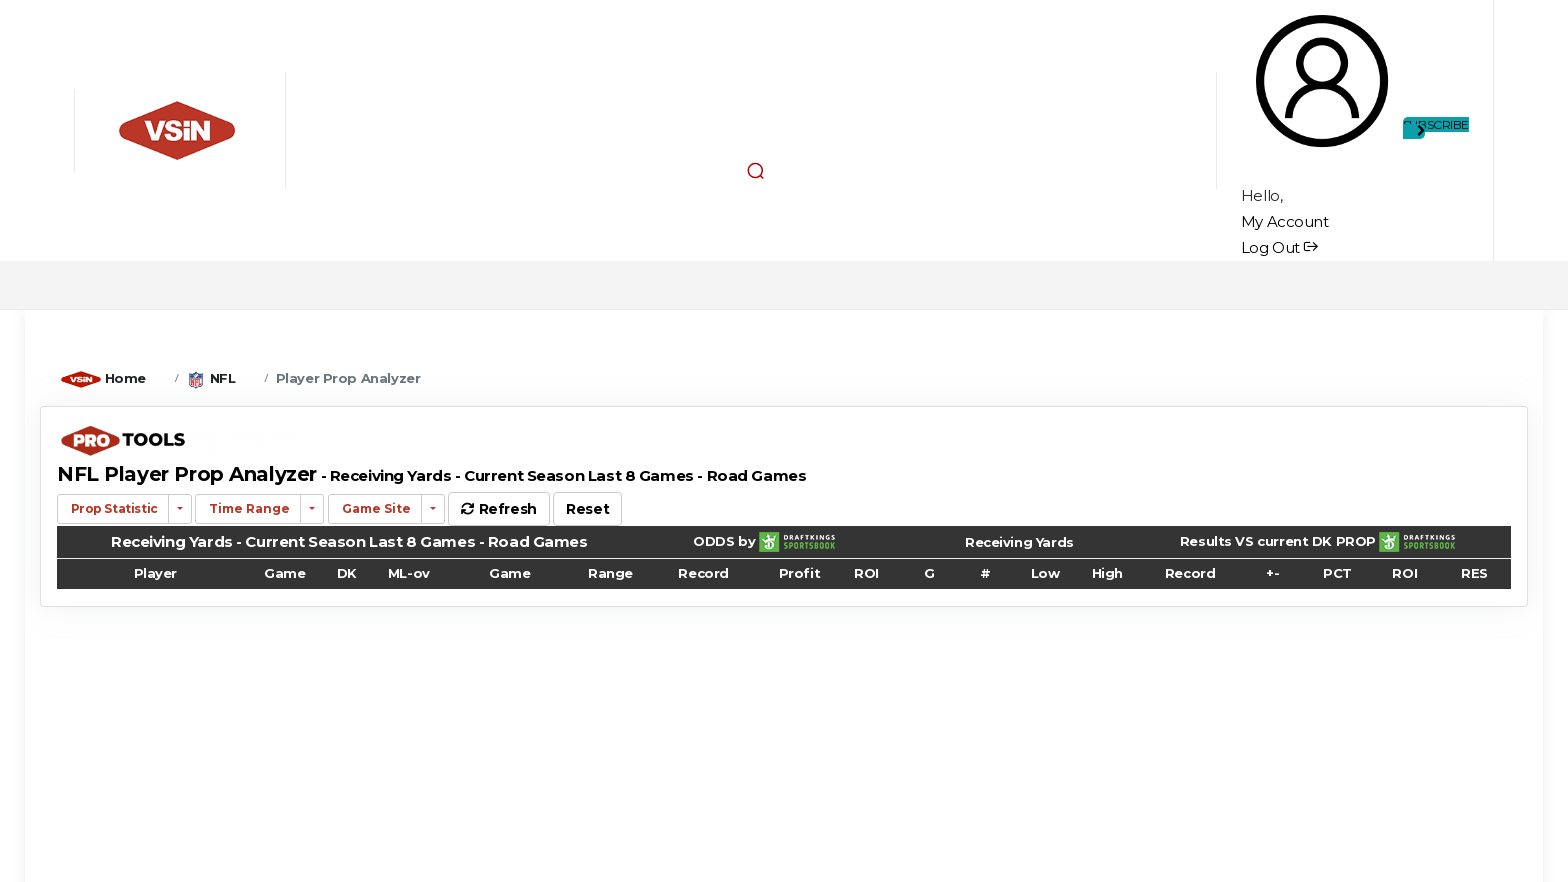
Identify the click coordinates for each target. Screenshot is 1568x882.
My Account (1285, 221)
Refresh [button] (498, 509)
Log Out (1279, 247)
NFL (223, 378)
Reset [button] (587, 509)
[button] (756, 170)
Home (125, 378)
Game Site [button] (375, 508)
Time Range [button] (248, 508)
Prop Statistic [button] (113, 508)
